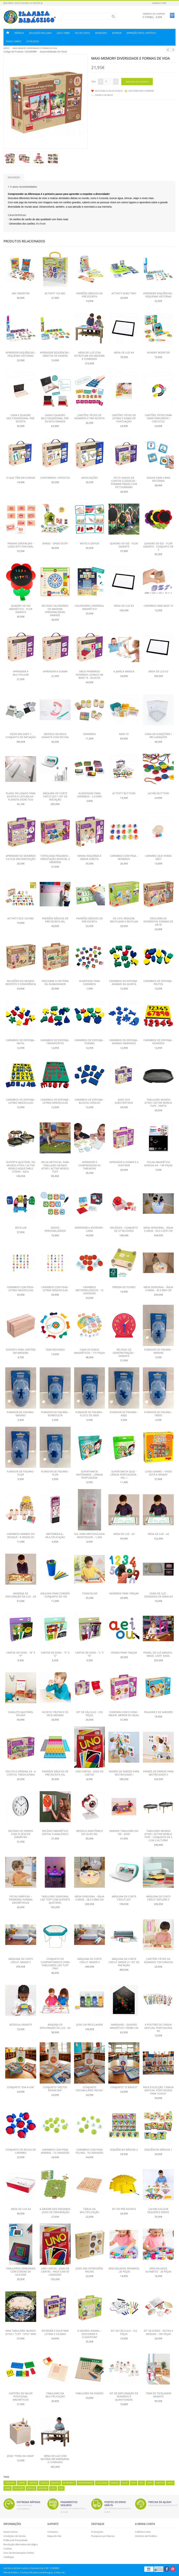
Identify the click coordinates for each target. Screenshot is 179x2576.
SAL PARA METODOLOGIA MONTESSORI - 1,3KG (89, 1535)
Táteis (149, 2483)
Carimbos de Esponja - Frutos (158, 982)
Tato (133, 2483)
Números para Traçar (124, 1593)
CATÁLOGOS (32, 41)
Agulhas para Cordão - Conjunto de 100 (55, 1595)
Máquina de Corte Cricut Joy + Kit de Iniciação (55, 796)
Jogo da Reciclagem (89, 2024)
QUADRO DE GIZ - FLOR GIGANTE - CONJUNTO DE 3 (158, 546)
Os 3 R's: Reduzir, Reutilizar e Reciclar (124, 920)
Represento (69, 2483)
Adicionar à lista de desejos (109, 91)
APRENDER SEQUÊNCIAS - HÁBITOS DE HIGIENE (55, 354)
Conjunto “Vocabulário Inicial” (89, 2089)
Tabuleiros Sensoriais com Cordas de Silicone (20, 2271)
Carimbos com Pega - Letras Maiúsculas (21, 1288)
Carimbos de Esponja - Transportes (55, 1041)
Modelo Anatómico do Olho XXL (89, 1832)
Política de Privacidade (15, 2540)
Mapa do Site (54, 2536)
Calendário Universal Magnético (89, 607)
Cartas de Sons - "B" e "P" (20, 1654)
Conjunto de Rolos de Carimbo (21, 2151)
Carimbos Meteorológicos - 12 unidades (89, 1290)
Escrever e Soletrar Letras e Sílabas (55, 2332)
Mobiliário (101, 32)
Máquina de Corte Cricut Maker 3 (20, 1960)
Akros (170, 2483)
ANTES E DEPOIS (89, 543)
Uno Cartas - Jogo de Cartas (89, 1773)
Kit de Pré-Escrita (124, 2209)
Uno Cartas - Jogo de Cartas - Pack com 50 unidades (55, 2271)
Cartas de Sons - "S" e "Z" (55, 1654)
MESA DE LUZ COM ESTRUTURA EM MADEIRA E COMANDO (89, 355)
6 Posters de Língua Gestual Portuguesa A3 (158, 2028)
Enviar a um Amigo (104, 95)
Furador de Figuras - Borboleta (55, 1413)
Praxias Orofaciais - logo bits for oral (21, 545)
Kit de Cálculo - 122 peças (124, 2332)
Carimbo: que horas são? (158, 857)
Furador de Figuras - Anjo (124, 1413)
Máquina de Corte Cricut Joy (124, 1898)
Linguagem (101, 2483)
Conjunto (10, 2483)
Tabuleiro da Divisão (89, 2393)
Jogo (53, 2488)
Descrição (14, 177)
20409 (7, 2488)
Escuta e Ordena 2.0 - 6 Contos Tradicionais (21, 1773)
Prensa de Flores (123, 1287)
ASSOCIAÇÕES (89, 477)
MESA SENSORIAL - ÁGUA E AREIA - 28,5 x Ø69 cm (89, 1898)
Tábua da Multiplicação (89, 2210)
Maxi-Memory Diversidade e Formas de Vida (35, 48)
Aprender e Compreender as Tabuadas (89, 1165)
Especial (31, 2488)
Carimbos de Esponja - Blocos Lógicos (89, 1101)
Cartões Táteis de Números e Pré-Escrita (89, 416)
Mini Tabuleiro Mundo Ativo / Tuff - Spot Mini (20, 2332)
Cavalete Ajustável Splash (20, 1713)
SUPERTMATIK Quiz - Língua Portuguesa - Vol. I (124, 1474)
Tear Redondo (55, 1349)
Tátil (141, 2483)
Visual (125, 2483)
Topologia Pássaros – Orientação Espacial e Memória (55, 859)
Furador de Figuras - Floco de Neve (89, 1413)
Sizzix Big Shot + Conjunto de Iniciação (21, 735)
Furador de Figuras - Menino (21, 1413)
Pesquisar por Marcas (103, 2536)
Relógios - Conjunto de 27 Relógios (124, 1229)
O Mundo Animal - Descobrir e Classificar (89, 2334)
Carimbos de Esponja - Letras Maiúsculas (20, 1101)
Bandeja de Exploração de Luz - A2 (55, 2026)
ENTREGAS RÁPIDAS (28, 2502)
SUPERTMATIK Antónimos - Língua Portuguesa (89, 1474)
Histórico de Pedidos (146, 2536)
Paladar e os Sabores (158, 1712)
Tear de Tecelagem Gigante (158, 2395)
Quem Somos (10, 2531)
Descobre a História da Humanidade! (55, 982)
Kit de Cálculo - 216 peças (89, 1713)
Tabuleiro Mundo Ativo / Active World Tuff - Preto (158, 1102)
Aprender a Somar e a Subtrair (123, 1163)
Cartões (33, 2483)
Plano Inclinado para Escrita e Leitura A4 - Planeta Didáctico (20, 796)
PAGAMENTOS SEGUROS (68, 2503)
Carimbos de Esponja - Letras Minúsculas (55, 1101)
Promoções (97, 2531)
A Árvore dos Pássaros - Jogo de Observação (55, 2210)
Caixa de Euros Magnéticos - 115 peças (89, 1351)
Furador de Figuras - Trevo (158, 1413)
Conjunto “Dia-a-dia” (20, 2087)
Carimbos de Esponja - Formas (89, 1041)
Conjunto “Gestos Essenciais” (55, 2089)
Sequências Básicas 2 (124, 2149)
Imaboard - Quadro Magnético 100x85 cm (124, 2026)
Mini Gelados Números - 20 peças (124, 2270)
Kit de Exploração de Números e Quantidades (124, 2396)
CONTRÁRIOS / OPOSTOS (55, 477)
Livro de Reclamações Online (18, 2552)
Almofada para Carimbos (89, 982)
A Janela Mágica (123, 671)
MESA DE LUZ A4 (124, 352)
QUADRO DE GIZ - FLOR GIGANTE (124, 545)
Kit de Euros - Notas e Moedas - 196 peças (158, 2332)
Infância (19, 32)
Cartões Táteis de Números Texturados (158, 1960)
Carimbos (89, 734)
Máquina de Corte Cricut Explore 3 (158, 1898)
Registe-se (38, 3)
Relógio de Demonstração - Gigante (124, 1353)
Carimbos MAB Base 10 (158, 605)
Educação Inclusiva (40, 32)
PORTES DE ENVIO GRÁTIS (115, 2503)
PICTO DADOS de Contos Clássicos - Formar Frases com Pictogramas (124, 482)
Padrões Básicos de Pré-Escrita (89, 295)
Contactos (52, 2531)
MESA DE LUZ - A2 (158, 1534)
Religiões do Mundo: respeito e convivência (20, 982)
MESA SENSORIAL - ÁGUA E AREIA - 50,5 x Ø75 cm (158, 1229)
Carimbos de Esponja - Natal (20, 1041)
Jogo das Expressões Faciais (89, 2270)
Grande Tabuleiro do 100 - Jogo (123, 1832)
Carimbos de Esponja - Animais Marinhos (124, 1041)
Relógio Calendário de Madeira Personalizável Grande (55, 610)
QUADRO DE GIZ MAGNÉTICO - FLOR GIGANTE (20, 609)
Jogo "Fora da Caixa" (20, 2456)
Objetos (160, 2483)
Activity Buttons (123, 793)
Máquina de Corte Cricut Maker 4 (89, 1960)
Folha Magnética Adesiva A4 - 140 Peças (158, 1163)
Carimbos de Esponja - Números (158, 1041)
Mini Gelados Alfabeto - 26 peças (158, 2270)
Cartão (21, 2483)
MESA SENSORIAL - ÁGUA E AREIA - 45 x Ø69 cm (158, 1288)
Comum (44, 2483)
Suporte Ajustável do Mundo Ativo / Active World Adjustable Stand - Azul (20, 1166)
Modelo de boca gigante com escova (55, 735)
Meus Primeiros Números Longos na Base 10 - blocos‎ (89, 674)
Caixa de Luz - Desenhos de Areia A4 (158, 1595)
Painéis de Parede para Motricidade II (158, 1773)
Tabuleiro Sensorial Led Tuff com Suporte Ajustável (55, 1899)
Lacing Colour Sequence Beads (158, 2210)
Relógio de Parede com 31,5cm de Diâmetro (20, 1834)
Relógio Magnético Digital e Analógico (55, 1832)
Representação (85, 2483)
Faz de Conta (82, 32)
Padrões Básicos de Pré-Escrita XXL (55, 920)
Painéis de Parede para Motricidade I (124, 1773)
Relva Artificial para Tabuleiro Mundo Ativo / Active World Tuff (55, 1166)
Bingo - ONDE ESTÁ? (55, 543)
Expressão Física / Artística (141, 32)
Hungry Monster (158, 352)
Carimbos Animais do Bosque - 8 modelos (21, 1535)
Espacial (115, 2483)
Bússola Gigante (20, 2024)
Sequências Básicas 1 (158, 2149)
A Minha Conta (143, 2531)
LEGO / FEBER (63, 32)
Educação (19, 2488)
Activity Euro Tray (124, 293)
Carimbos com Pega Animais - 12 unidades (55, 2151)
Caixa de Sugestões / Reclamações (158, 735)
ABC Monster (21, 293)
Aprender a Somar (55, 671)
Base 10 (124, 734)
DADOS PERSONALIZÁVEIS (55, 1229)
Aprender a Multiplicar (21, 673)
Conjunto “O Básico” (124, 2087)
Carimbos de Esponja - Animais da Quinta (124, 982)
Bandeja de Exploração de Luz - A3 (20, 1595)
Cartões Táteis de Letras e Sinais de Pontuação (124, 418)
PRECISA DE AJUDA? (159, 2502)
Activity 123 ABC (55, 293)
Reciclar (20, 1227)
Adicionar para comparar (141, 91)
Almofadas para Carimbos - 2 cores (89, 795)
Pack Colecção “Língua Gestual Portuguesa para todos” (158, 2090)
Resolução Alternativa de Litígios (20, 2544)
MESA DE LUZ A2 (158, 671)
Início (6, 48)
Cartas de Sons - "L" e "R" (89, 1654)
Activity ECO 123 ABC (20, 918)
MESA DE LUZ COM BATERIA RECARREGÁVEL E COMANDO (55, 2459)
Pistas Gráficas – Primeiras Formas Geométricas (21, 1899)
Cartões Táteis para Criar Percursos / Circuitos (158, 418)
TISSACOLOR (89, 1593)
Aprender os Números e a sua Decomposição (21, 857)
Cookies (7, 2548)
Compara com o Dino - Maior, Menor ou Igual (124, 1713)
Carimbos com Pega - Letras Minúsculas (55, 1288)
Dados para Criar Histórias (158, 479)
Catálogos (8, 2557)
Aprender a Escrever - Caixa (89, 1229)
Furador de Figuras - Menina (158, 1351)
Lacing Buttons (158, 793)
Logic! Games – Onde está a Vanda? (158, 1473)
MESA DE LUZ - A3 (124, 1534)
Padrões (55, 2483)
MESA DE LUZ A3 (124, 605)
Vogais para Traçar (124, 1652)
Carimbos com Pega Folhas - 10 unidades (89, 2151)
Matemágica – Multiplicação (55, 1535)
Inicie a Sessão (22, 3)
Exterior (116, 32)
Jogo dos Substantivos (124, 1101)
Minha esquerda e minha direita (89, 857)
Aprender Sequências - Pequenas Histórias (158, 295)
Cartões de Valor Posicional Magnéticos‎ (21, 2396)
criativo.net (59, 2572)
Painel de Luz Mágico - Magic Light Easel (158, 1654)
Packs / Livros (13, 41)
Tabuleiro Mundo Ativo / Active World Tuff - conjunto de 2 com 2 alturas (158, 1835)
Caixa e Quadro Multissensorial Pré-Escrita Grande (55, 418)
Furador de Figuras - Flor (21, 1473)
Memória (42, 2488)
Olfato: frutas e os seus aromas (55, 1713)
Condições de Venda (14, 2536)
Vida (61, 2488)
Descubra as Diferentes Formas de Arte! (158, 921)
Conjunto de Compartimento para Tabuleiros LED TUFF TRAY (55, 1963)
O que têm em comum (20, 477)
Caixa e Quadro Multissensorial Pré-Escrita (20, 418)
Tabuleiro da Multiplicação (55, 2395)
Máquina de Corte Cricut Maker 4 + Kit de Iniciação (124, 1962)
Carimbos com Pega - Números (124, 857)
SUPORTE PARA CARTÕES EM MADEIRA (21, 1351)
